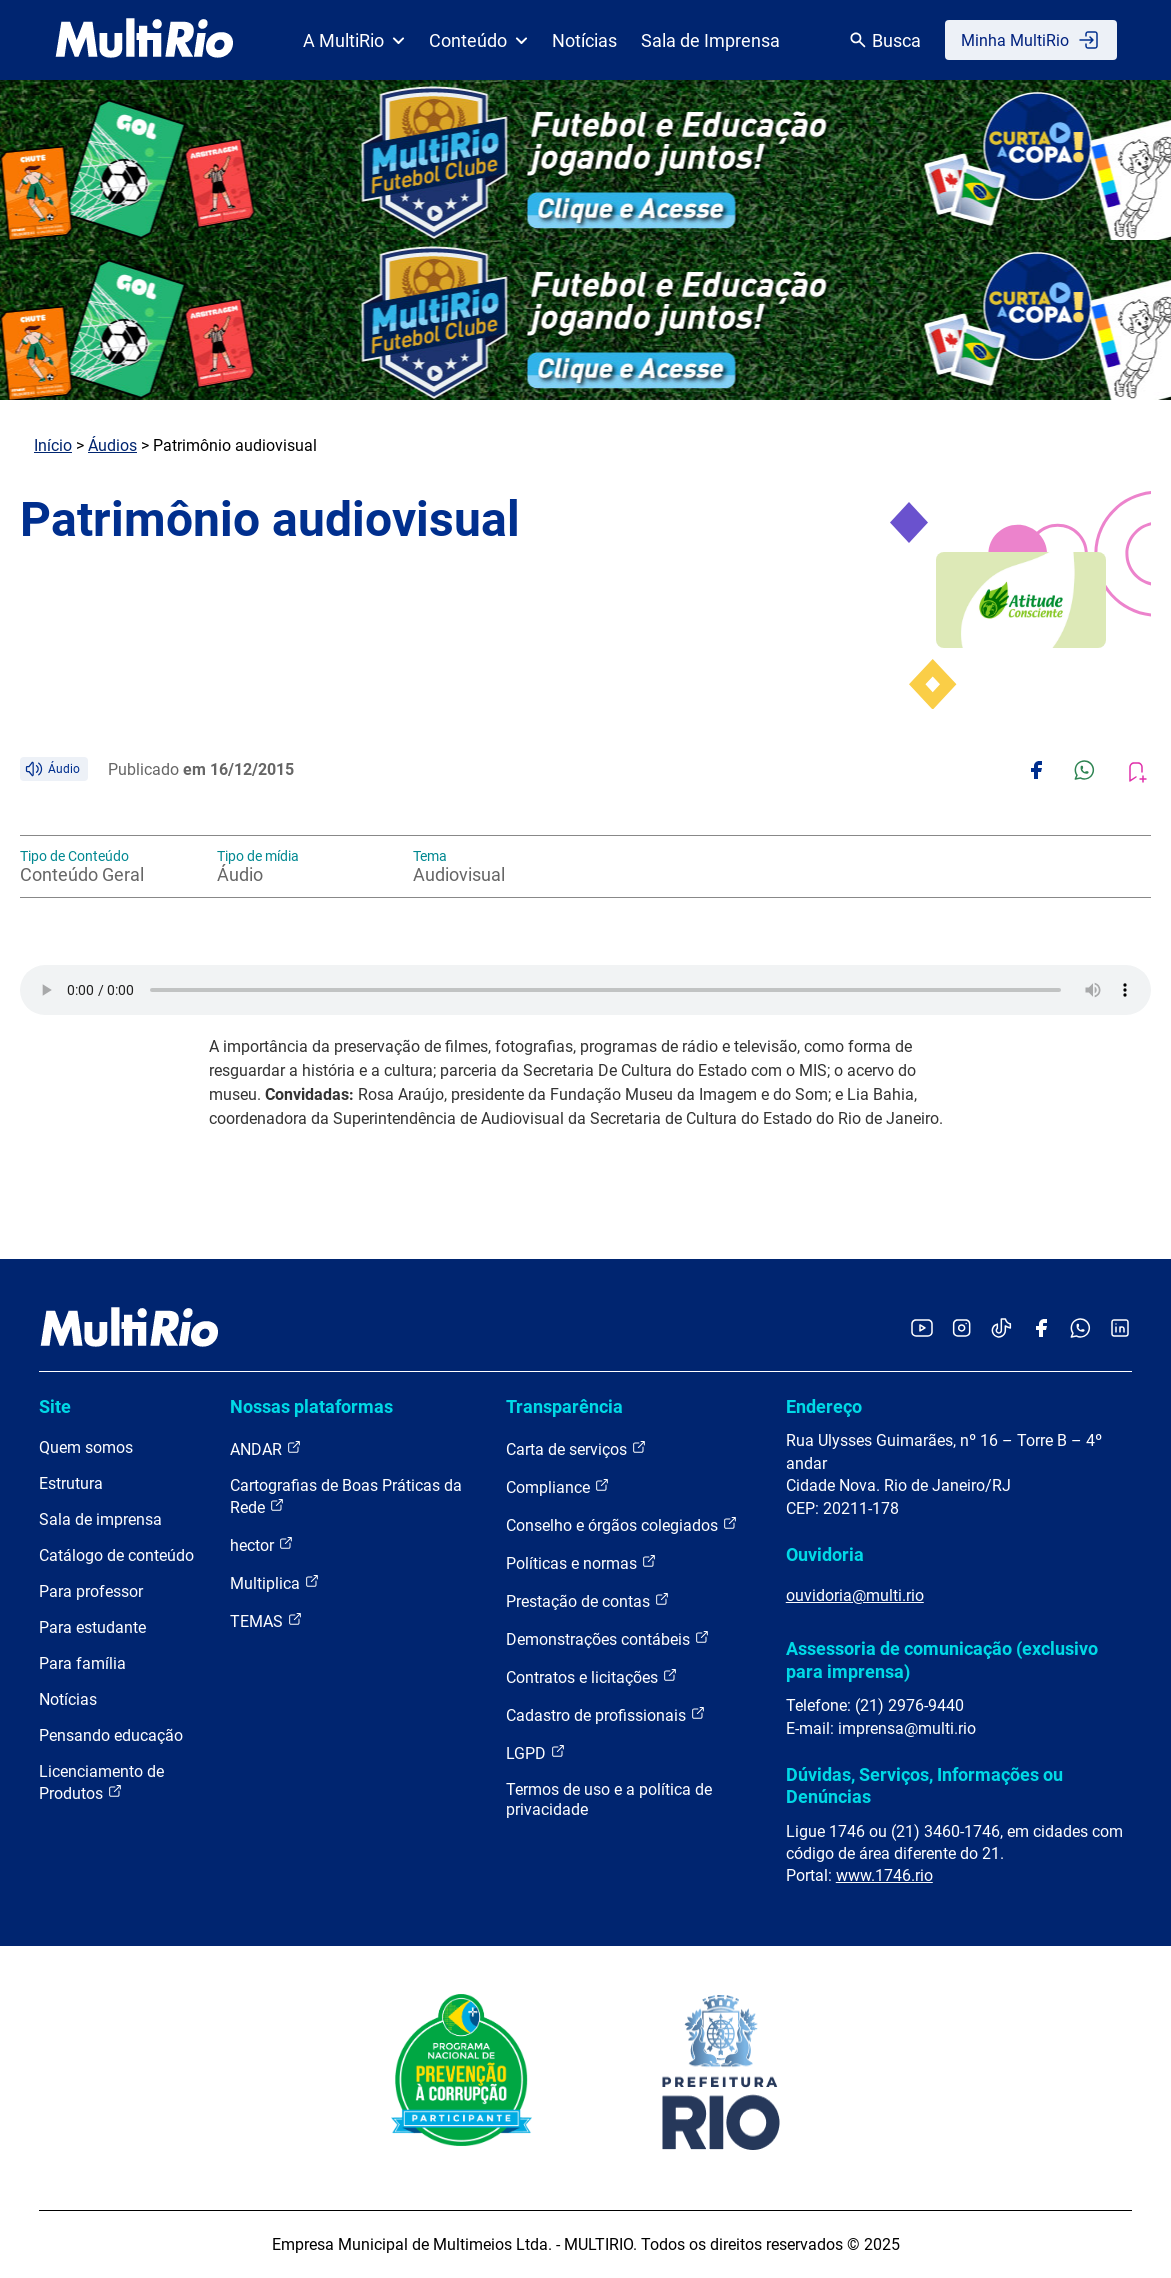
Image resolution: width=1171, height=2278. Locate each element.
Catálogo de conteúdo (116, 1555)
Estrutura (71, 1483)
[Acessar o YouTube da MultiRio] (922, 1329)
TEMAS (266, 1620)
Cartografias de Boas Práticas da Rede (346, 1496)
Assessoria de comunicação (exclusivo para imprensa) (942, 1659)
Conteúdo (478, 40)
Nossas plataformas (311, 1406)
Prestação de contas (588, 1600)
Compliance (558, 1486)
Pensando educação (111, 1735)
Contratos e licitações (592, 1676)
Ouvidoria (825, 1554)
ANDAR (266, 1448)
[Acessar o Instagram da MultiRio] (961, 1329)
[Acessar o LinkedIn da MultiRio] (1120, 1329)
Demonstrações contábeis (608, 1638)
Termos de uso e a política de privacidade (609, 1799)
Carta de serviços (576, 1448)
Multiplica (275, 1582)
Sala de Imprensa (710, 40)
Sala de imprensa (100, 1519)
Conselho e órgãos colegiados (622, 1524)
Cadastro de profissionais (606, 1714)
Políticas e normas (581, 1562)
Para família (82, 1663)
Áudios (112, 445)
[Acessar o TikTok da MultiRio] (1001, 1329)
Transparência (564, 1406)
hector (262, 1544)
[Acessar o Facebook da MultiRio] (1041, 1329)
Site (55, 1406)
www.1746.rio (884, 1875)
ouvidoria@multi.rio (855, 1595)
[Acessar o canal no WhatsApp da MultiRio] (1080, 1329)
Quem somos (86, 1447)
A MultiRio (354, 40)
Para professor (91, 1591)
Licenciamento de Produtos (101, 1782)
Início (53, 445)
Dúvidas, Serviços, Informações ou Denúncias (924, 1785)
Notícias (584, 40)
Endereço (824, 1406)
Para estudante (92, 1627)
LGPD (536, 1752)
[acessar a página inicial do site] (144, 40)
